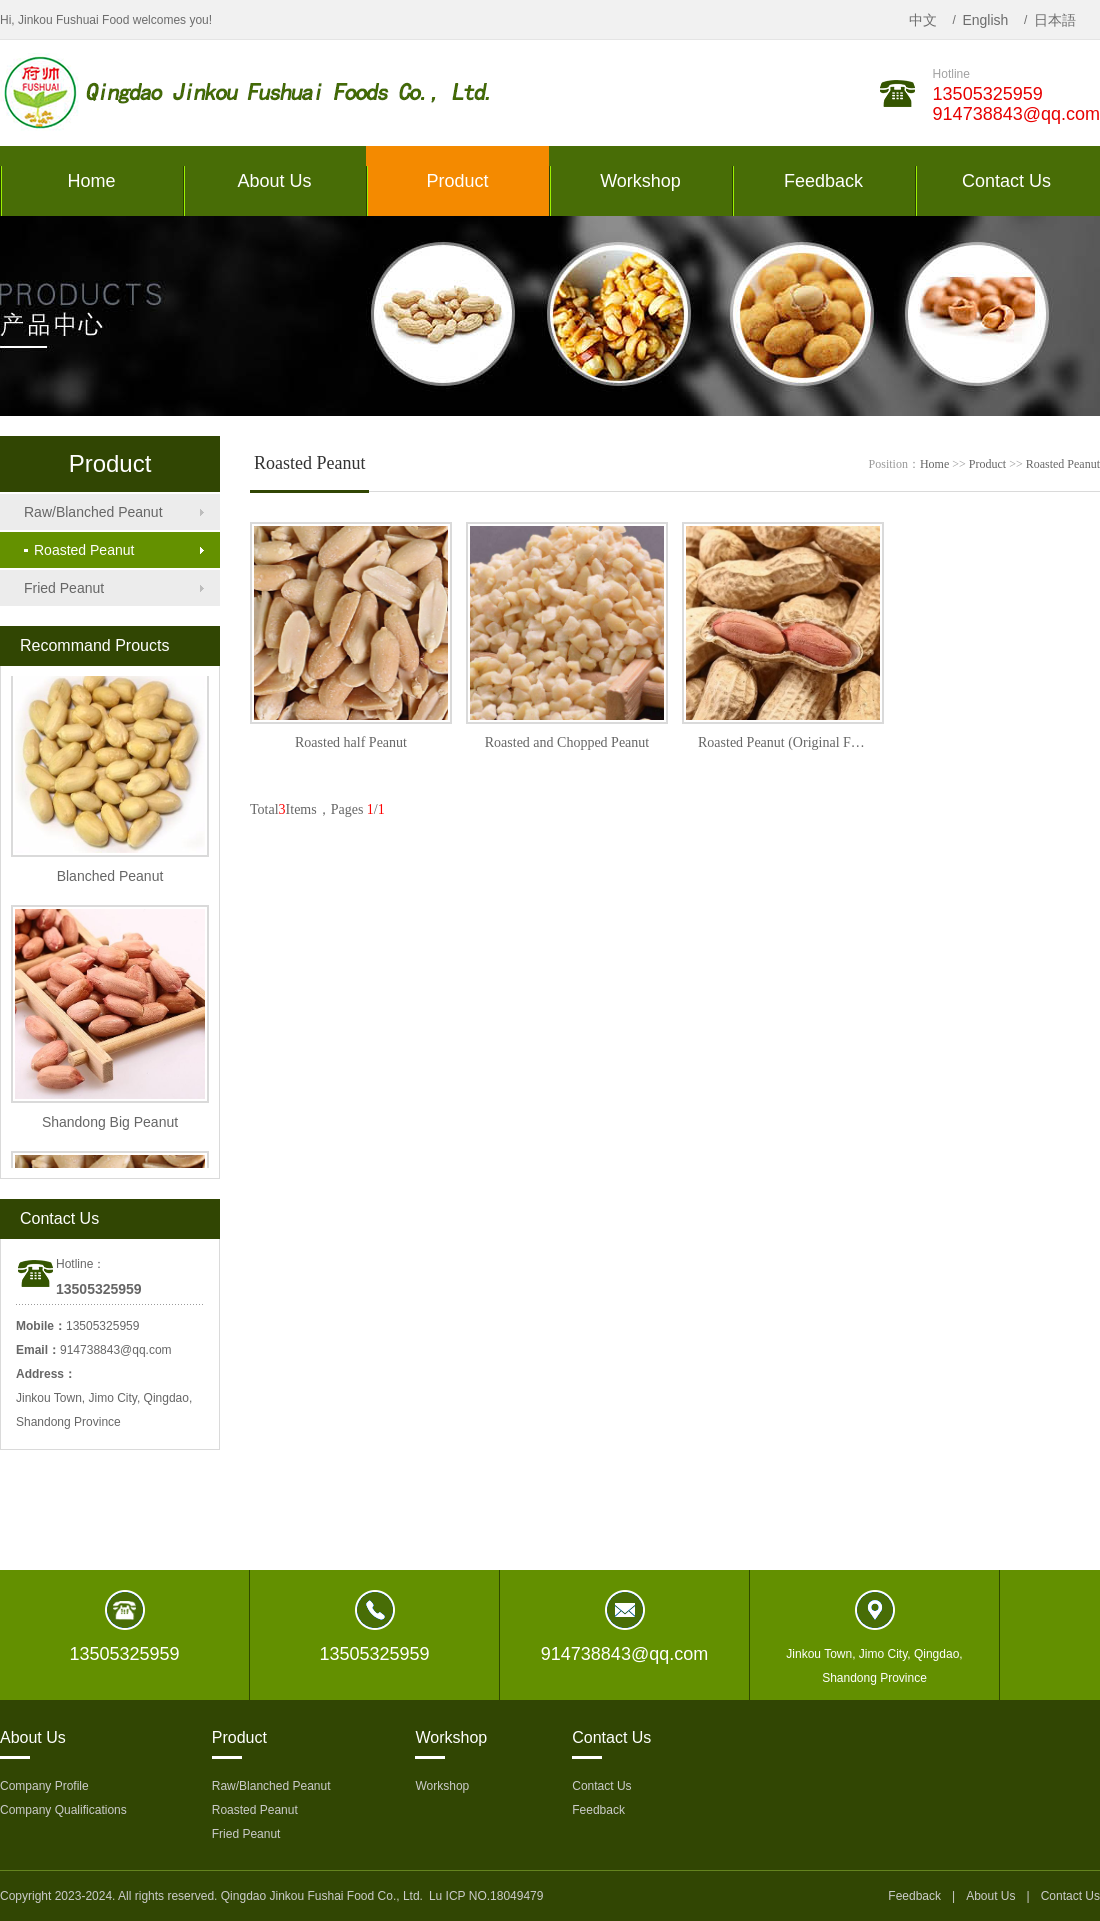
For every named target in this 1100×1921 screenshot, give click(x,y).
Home (934, 464)
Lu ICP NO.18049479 (486, 1896)
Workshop (442, 1786)
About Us (990, 1896)
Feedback (598, 1810)
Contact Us (601, 1786)
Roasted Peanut (79, 550)
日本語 (1055, 20)
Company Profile (44, 1786)
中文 (923, 20)
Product (987, 464)
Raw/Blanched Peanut (93, 512)
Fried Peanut (64, 588)
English (985, 20)
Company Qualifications (63, 1810)
